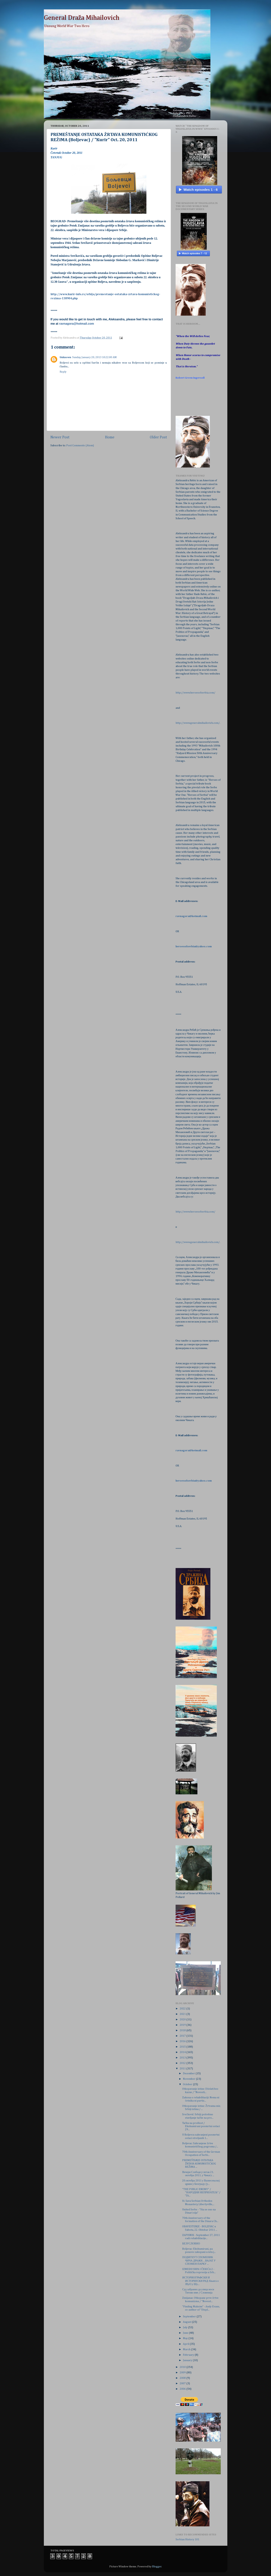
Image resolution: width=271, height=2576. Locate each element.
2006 (183, 2389)
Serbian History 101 (187, 2539)
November (189, 2079)
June (186, 2333)
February (189, 2355)
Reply (63, 372)
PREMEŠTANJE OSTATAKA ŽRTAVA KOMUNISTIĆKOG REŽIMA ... (199, 2163)
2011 (183, 2068)
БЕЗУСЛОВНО (191, 2243)
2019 (183, 2025)
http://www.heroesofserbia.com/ (195, 692)
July (185, 2327)
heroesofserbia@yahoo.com (194, 946)
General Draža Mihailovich (82, 17)
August (187, 2322)
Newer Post (60, 437)
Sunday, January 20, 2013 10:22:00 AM (94, 357)
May (185, 2338)
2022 (183, 2008)
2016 (183, 2041)
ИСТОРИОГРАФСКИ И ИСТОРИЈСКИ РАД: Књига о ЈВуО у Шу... (200, 2281)
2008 (183, 2378)
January (188, 2360)
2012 (183, 2063)
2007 (183, 2383)
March (187, 2349)
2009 (183, 2372)
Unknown (65, 357)
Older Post (158, 437)
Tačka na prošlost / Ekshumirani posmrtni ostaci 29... (201, 2126)
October (188, 2084)
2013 (183, 2057)
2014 (183, 2052)
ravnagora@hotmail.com (191, 916)
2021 (183, 2014)
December (189, 2073)
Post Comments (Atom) (80, 445)
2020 (183, 2019)
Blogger (156, 2566)
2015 (183, 2046)
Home (109, 437)
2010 (183, 2367)
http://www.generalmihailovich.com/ (198, 723)
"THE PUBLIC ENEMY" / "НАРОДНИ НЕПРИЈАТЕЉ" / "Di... (201, 2192)
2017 (183, 2036)
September (189, 2316)
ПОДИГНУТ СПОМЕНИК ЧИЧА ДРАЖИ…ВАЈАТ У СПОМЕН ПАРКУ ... (198, 2260)
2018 (183, 2030)
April (186, 2344)
